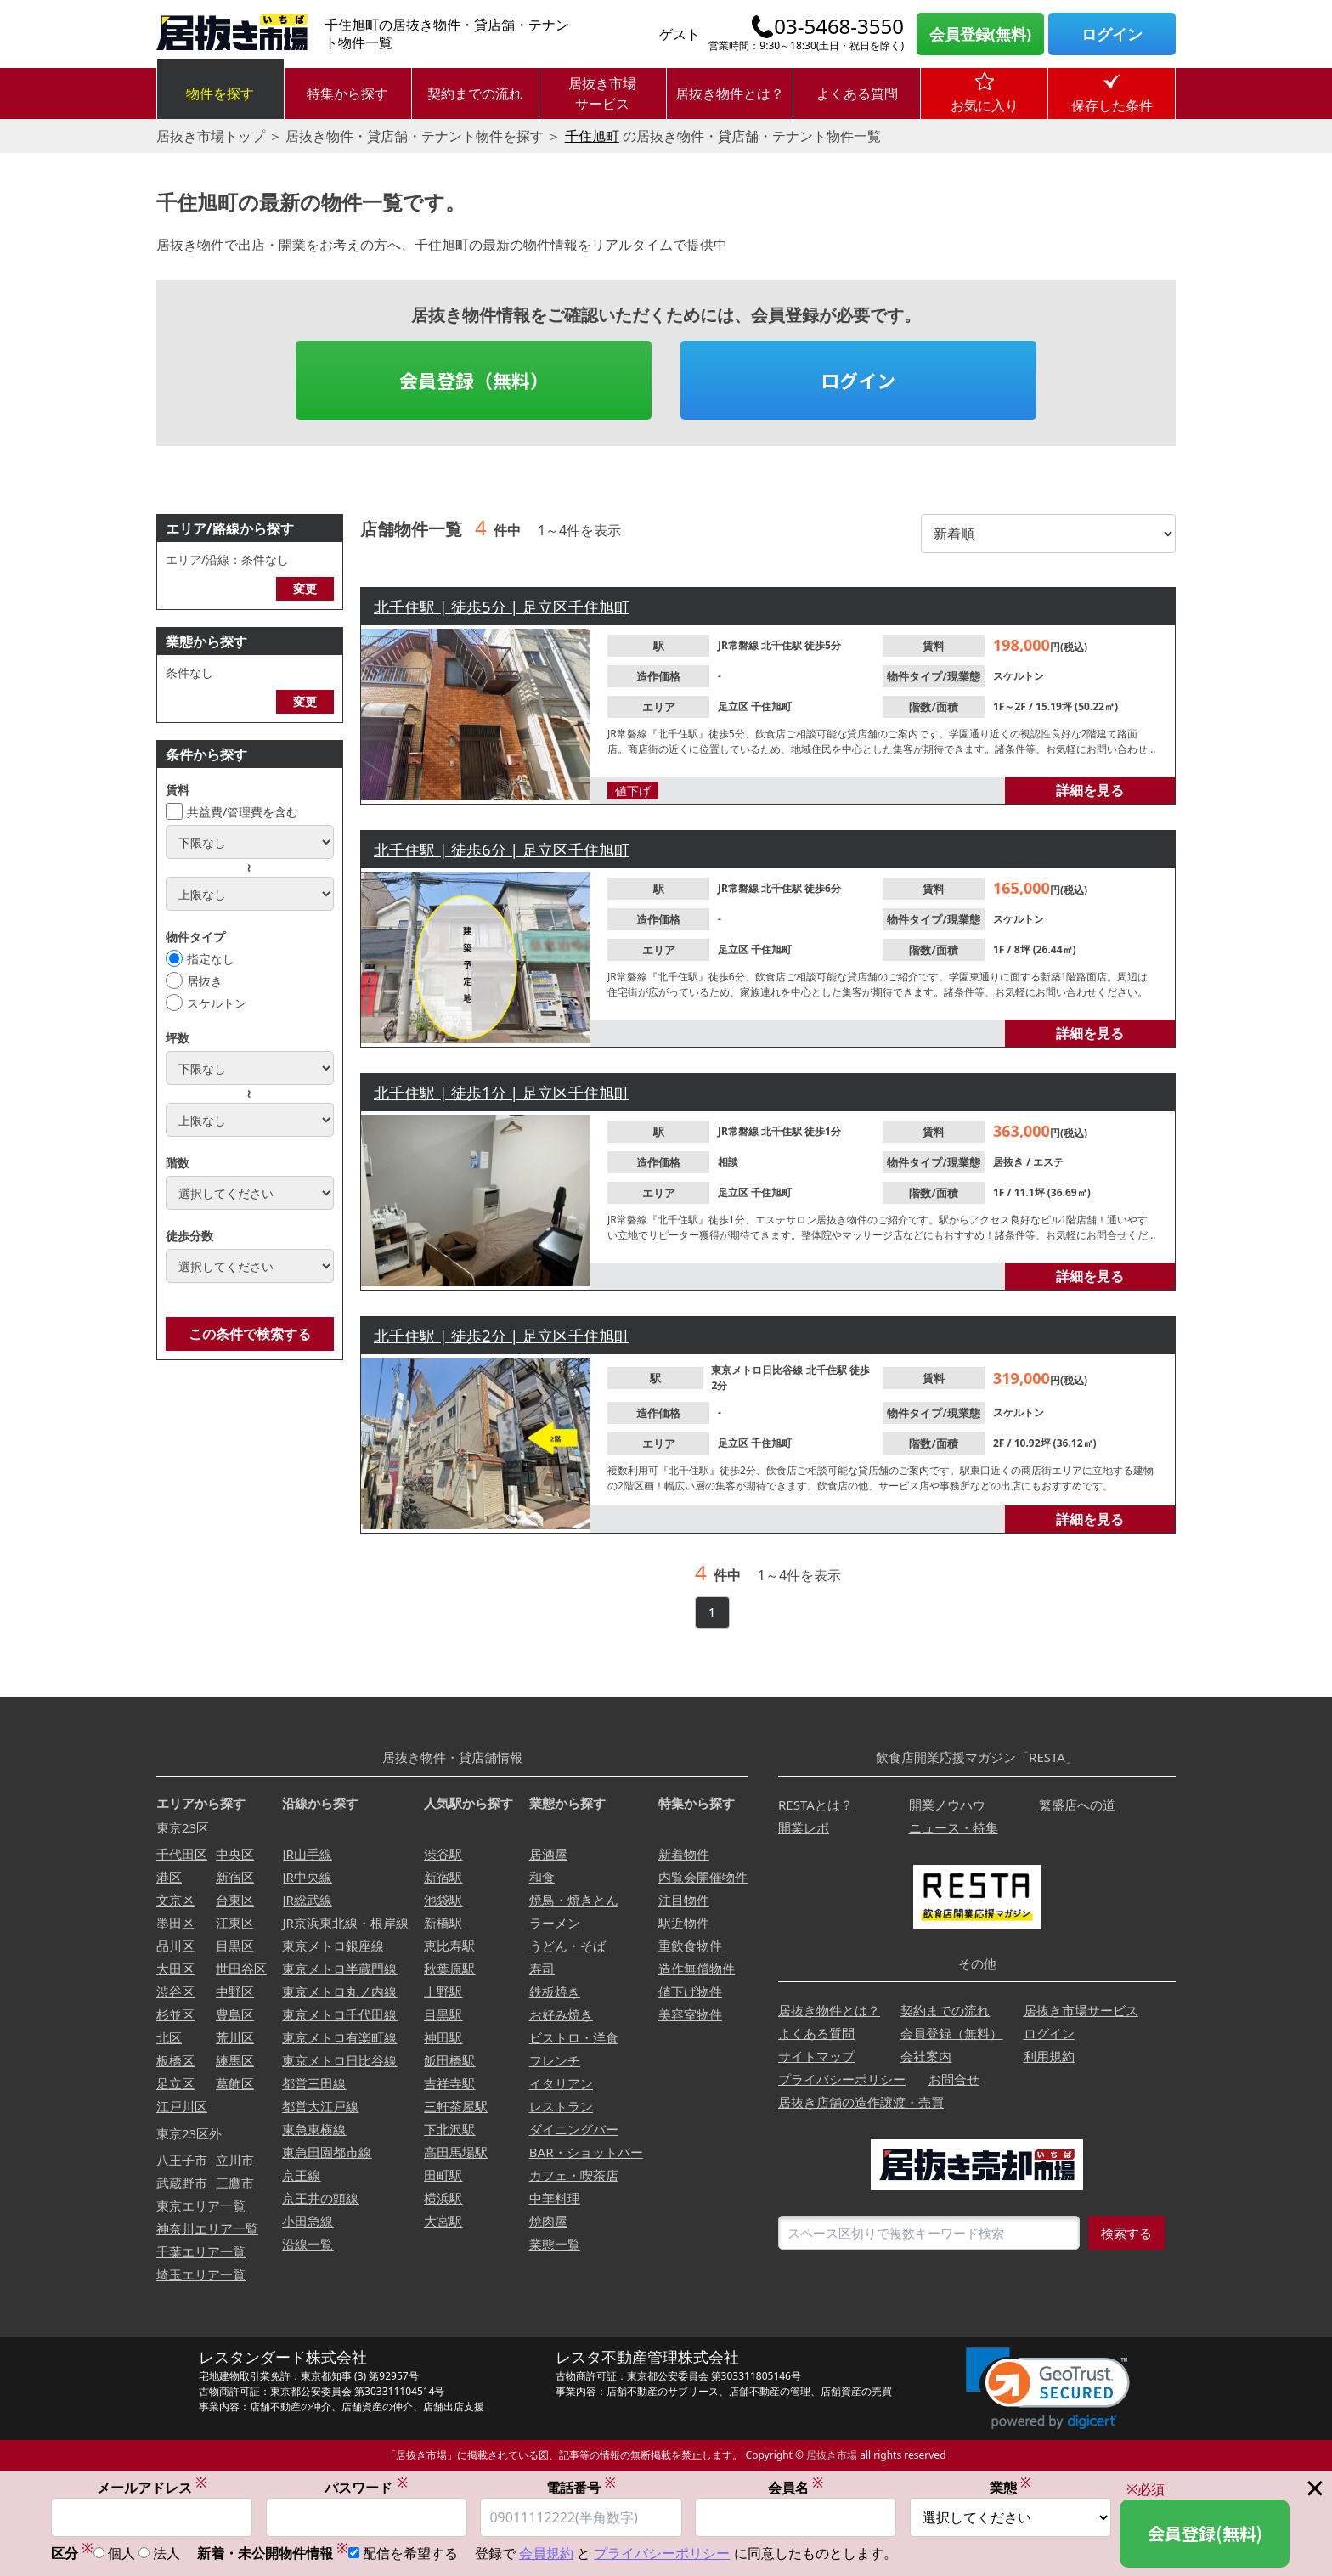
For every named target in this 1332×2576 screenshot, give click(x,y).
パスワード (366, 2488)
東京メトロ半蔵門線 (339, 1968)
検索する (1126, 2232)
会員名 (796, 2488)
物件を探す (220, 93)
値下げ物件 (690, 1991)
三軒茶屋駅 (456, 2106)
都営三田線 (314, 2083)
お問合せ (953, 2078)
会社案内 (925, 2056)
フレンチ (554, 2060)
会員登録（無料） (474, 379)
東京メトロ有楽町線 (339, 2037)
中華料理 (554, 2197)
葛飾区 (235, 2083)
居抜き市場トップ (210, 136)
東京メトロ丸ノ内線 (339, 1991)
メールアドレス (152, 2488)
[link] (1047, 2389)
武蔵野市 (181, 2182)
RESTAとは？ (815, 1804)
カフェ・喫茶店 (573, 2174)
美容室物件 (690, 2014)
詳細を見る (1090, 790)
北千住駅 (782, 645)
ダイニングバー (573, 2129)
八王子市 (181, 2159)
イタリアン (561, 2083)
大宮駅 (443, 2220)
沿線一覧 (307, 2243)
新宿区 (235, 1876)
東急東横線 (314, 2129)
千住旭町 (592, 136)
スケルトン (216, 1003)
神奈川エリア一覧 (207, 2228)
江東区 (235, 1922)
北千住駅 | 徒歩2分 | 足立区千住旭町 (501, 1335)
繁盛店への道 (1077, 1804)
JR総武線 (306, 1899)
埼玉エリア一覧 (201, 2274)
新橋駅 (443, 1922)
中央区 (235, 1853)
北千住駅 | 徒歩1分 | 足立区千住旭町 (501, 1092)
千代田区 (181, 1853)
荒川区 (235, 2037)
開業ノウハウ (947, 1804)
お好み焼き (561, 2014)
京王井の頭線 (320, 2197)
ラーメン (554, 1922)
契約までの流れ (474, 93)
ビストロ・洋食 (573, 2037)
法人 (166, 2554)
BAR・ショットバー (586, 2152)
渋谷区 (175, 1991)
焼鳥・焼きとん (573, 1899)
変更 (305, 588)
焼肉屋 (548, 2220)
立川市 (235, 2159)
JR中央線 (306, 1876)
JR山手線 (306, 1853)
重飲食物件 (690, 1945)
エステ (1048, 1162)
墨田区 (175, 1922)
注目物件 (683, 1899)
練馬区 (235, 2060)
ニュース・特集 (953, 1827)
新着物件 (683, 1853)
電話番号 (581, 2488)
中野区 (235, 1991)
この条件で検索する (250, 1334)
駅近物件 (683, 1922)
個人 (121, 2554)
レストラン (561, 2106)
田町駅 (443, 2174)
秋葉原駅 (449, 1968)
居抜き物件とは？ (729, 93)
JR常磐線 (739, 645)
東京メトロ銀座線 (333, 1945)
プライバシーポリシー (842, 2078)
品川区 (175, 1945)
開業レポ (803, 1827)
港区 (169, 1876)
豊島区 (235, 2014)
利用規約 (1049, 2056)
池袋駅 (443, 1899)
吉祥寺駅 (449, 2083)
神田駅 (443, 2037)
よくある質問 (857, 93)
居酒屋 (548, 1853)
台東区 (235, 1899)
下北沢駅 (449, 2129)
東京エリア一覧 (201, 2205)
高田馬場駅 (456, 2152)
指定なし (210, 959)
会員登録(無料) (980, 34)
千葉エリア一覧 (201, 2251)
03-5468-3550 (839, 26)
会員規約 (546, 2554)
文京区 (175, 1899)
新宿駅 (443, 1876)
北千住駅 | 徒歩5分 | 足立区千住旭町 (501, 606)
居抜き (205, 981)
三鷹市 (235, 2182)
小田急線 (307, 2220)
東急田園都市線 (326, 2152)
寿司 (542, 1968)
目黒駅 (443, 2014)
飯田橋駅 (449, 2060)
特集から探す (347, 93)
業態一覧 (554, 2243)
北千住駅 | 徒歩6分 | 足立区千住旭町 (501, 849)
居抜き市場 (831, 2455)
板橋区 (175, 2060)
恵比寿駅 (449, 1945)
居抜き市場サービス (602, 93)
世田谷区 (241, 1968)
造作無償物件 (696, 1968)
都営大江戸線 (320, 2106)
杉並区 (175, 2014)
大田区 (175, 1968)
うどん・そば (567, 1945)
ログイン (1112, 34)
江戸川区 (181, 2106)
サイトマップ (816, 2056)
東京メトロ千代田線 (339, 2014)
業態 (1011, 2488)
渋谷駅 (443, 1853)
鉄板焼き (554, 1991)
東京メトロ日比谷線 (758, 1370)
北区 (169, 2037)
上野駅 (443, 1991)
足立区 (734, 706)
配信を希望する (410, 2554)
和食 (542, 1876)
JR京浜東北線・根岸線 (345, 1922)
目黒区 (235, 1945)
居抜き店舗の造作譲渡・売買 (861, 2101)
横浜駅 (443, 2197)
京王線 (301, 2174)
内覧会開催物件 (703, 1876)
